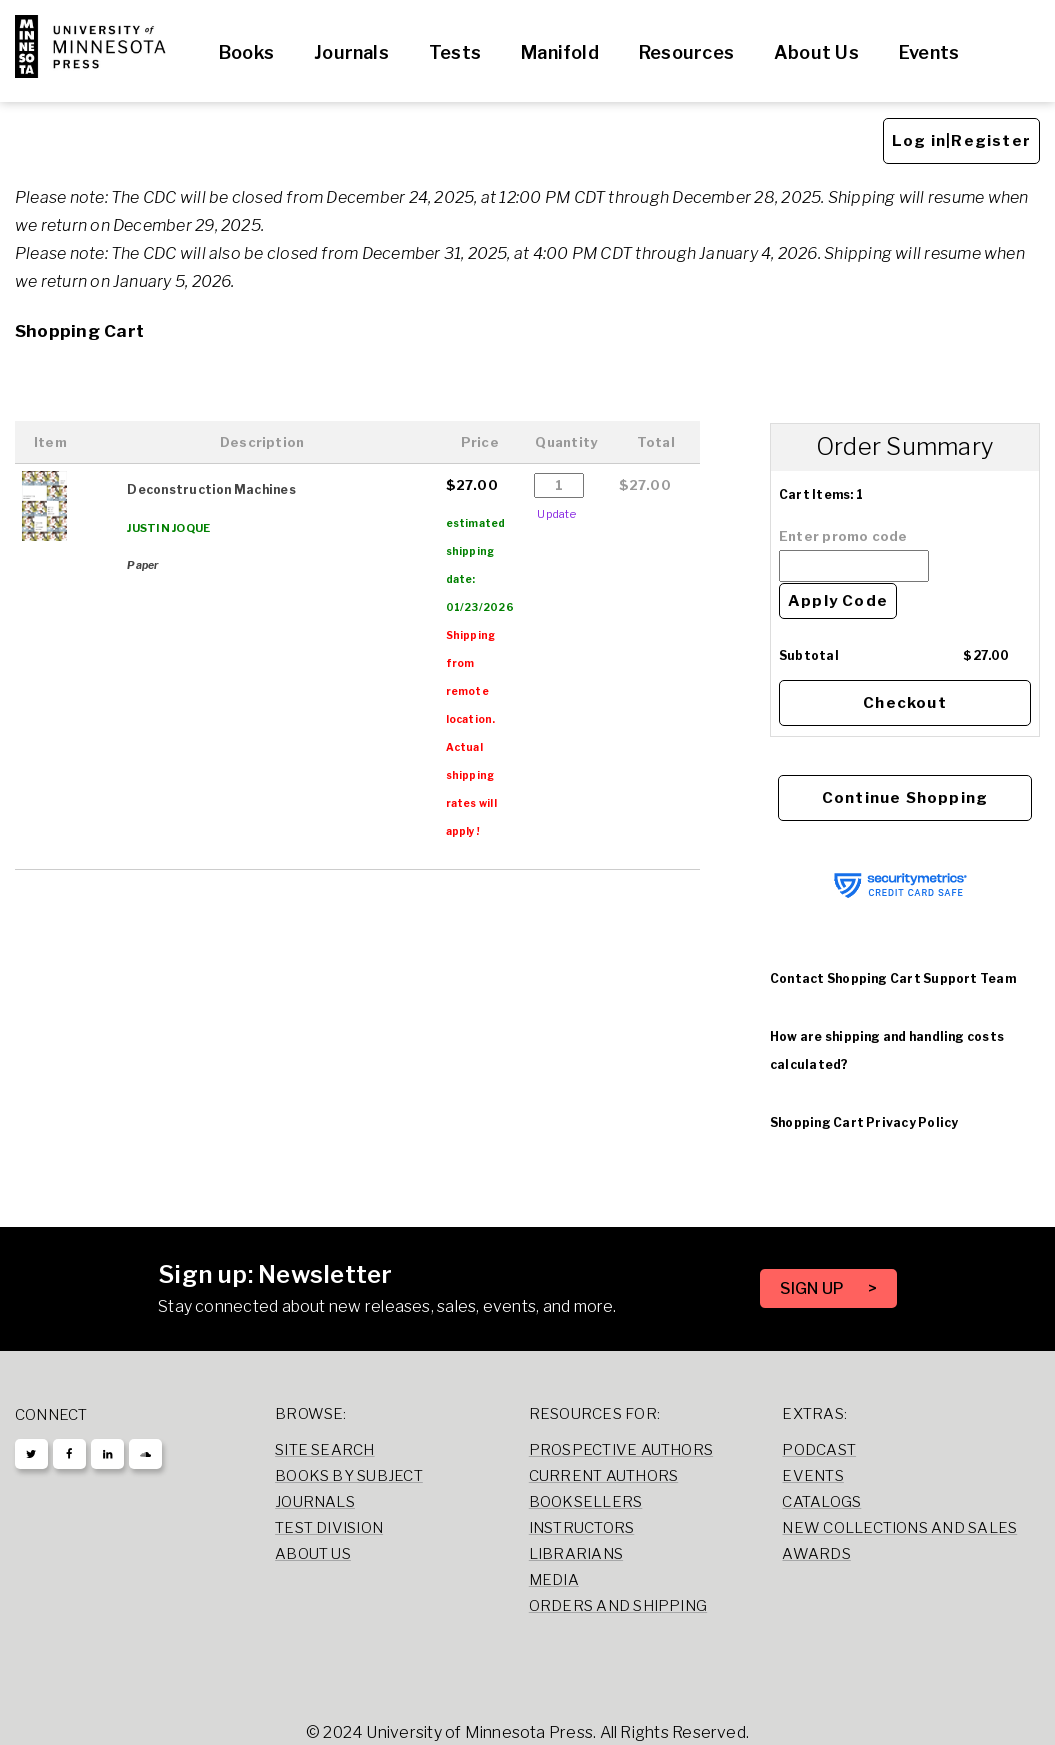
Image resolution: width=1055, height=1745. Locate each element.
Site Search (325, 1450)
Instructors (582, 1528)
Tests (455, 52)
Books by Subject (349, 1476)
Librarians (576, 1554)
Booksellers (586, 1502)
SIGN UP (814, 1288)
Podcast (819, 1450)
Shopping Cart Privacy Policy (864, 1122)
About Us (816, 52)
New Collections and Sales (899, 1528)
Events (929, 52)
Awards (816, 1554)
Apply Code (838, 601)
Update (556, 514)
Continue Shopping (905, 798)
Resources (686, 52)
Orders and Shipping (618, 1606)
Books (246, 52)
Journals (351, 52)
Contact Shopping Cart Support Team (893, 978)
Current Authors (603, 1476)
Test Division (329, 1528)
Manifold (560, 52)
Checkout (905, 703)
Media (554, 1580)
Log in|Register (961, 141)
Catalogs (821, 1502)
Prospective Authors (621, 1450)
